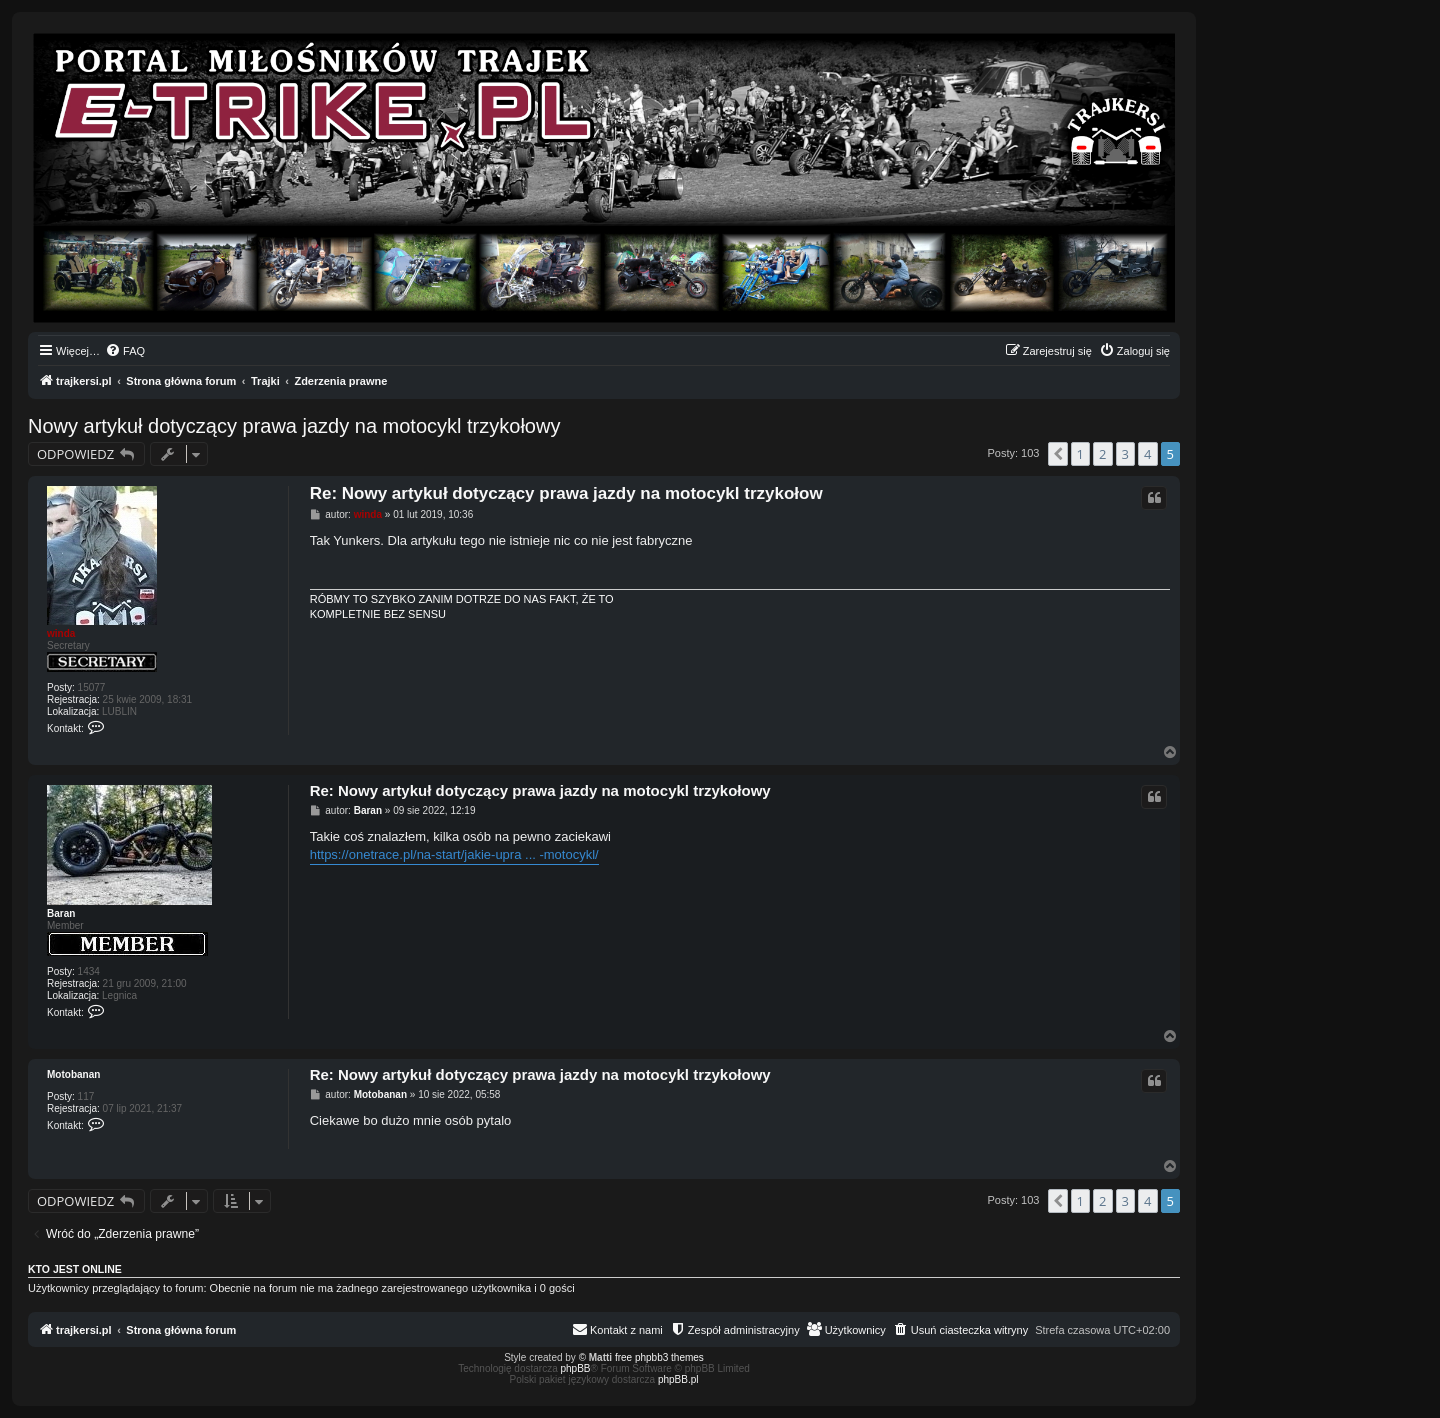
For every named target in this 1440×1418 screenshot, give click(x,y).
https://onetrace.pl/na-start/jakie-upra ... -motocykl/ (454, 854)
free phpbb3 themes (659, 1357)
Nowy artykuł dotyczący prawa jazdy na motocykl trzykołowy (294, 426)
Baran (61, 913)
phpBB (576, 1368)
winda (61, 633)
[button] (1058, 454)
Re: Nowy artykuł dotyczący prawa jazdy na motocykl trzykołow (566, 493)
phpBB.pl (678, 1379)
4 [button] (1147, 454)
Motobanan (73, 1074)
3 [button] (1125, 454)
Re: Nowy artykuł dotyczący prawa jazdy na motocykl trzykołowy (540, 790)
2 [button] (1102, 454)
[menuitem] (125, 351)
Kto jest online (75, 1269)
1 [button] (1080, 454)
